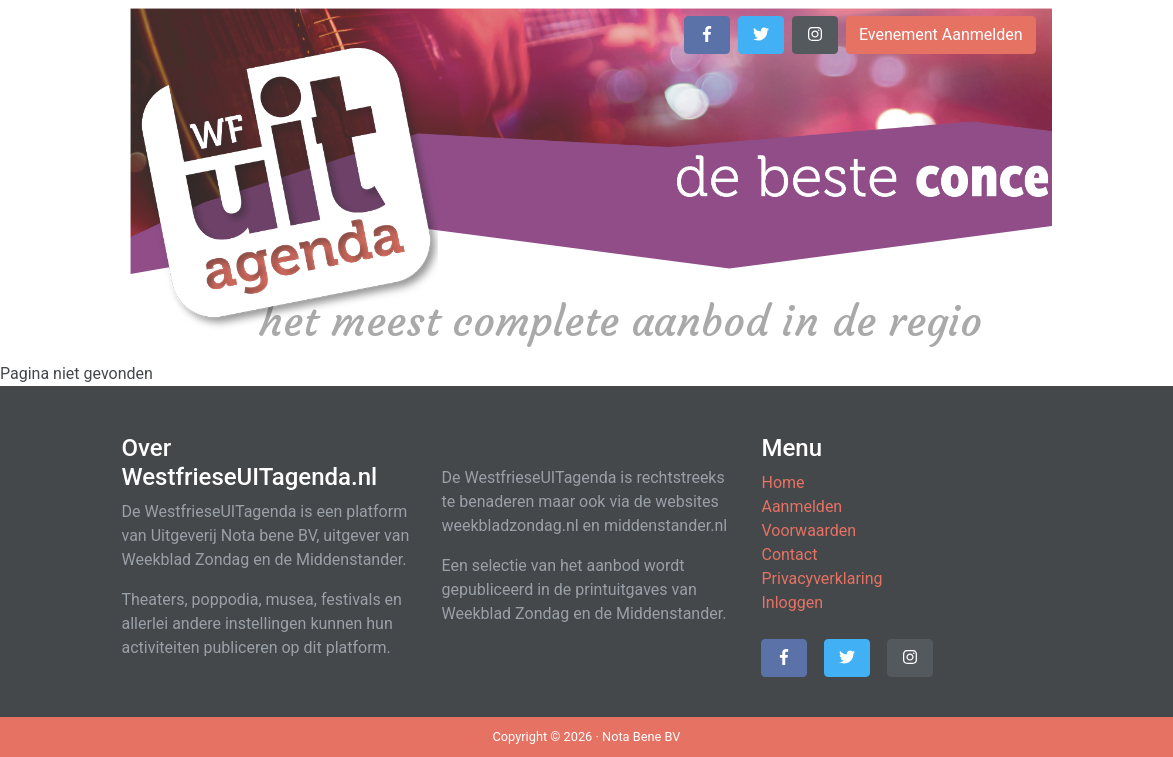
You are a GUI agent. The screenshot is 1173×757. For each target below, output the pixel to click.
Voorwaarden (808, 530)
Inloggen (792, 602)
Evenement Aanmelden (941, 34)
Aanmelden (801, 506)
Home (782, 482)
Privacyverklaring (821, 578)
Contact (789, 554)
